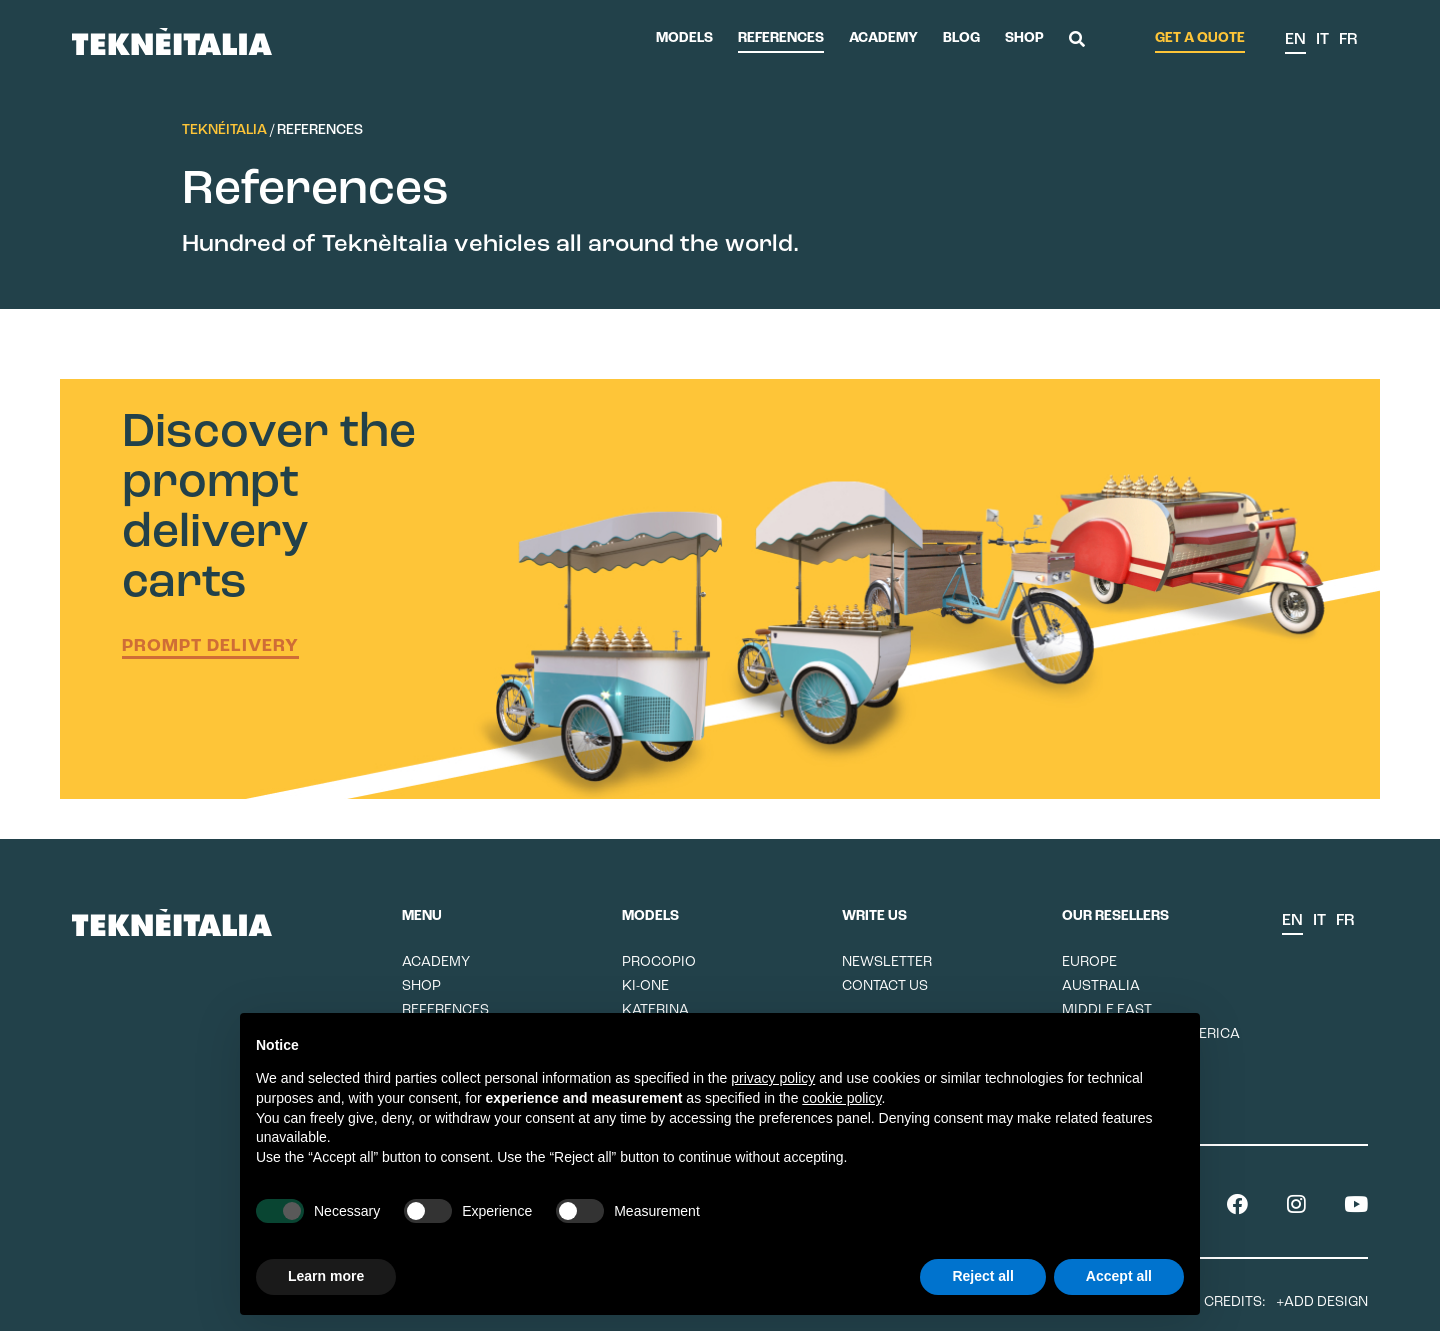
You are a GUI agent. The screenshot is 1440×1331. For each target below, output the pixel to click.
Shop (1024, 38)
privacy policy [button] (773, 1078)
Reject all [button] (982, 1276)
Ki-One (645, 986)
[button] (1077, 41)
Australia (1101, 986)
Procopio (659, 962)
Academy (883, 38)
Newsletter (887, 962)
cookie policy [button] (841, 1098)
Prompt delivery (210, 646)
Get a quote (1200, 38)
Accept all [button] (1119, 1276)
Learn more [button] (326, 1276)
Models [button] (684, 38)
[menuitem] (1295, 41)
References (781, 38)
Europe (1089, 962)
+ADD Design (1322, 1302)
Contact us (885, 986)
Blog (961, 38)
